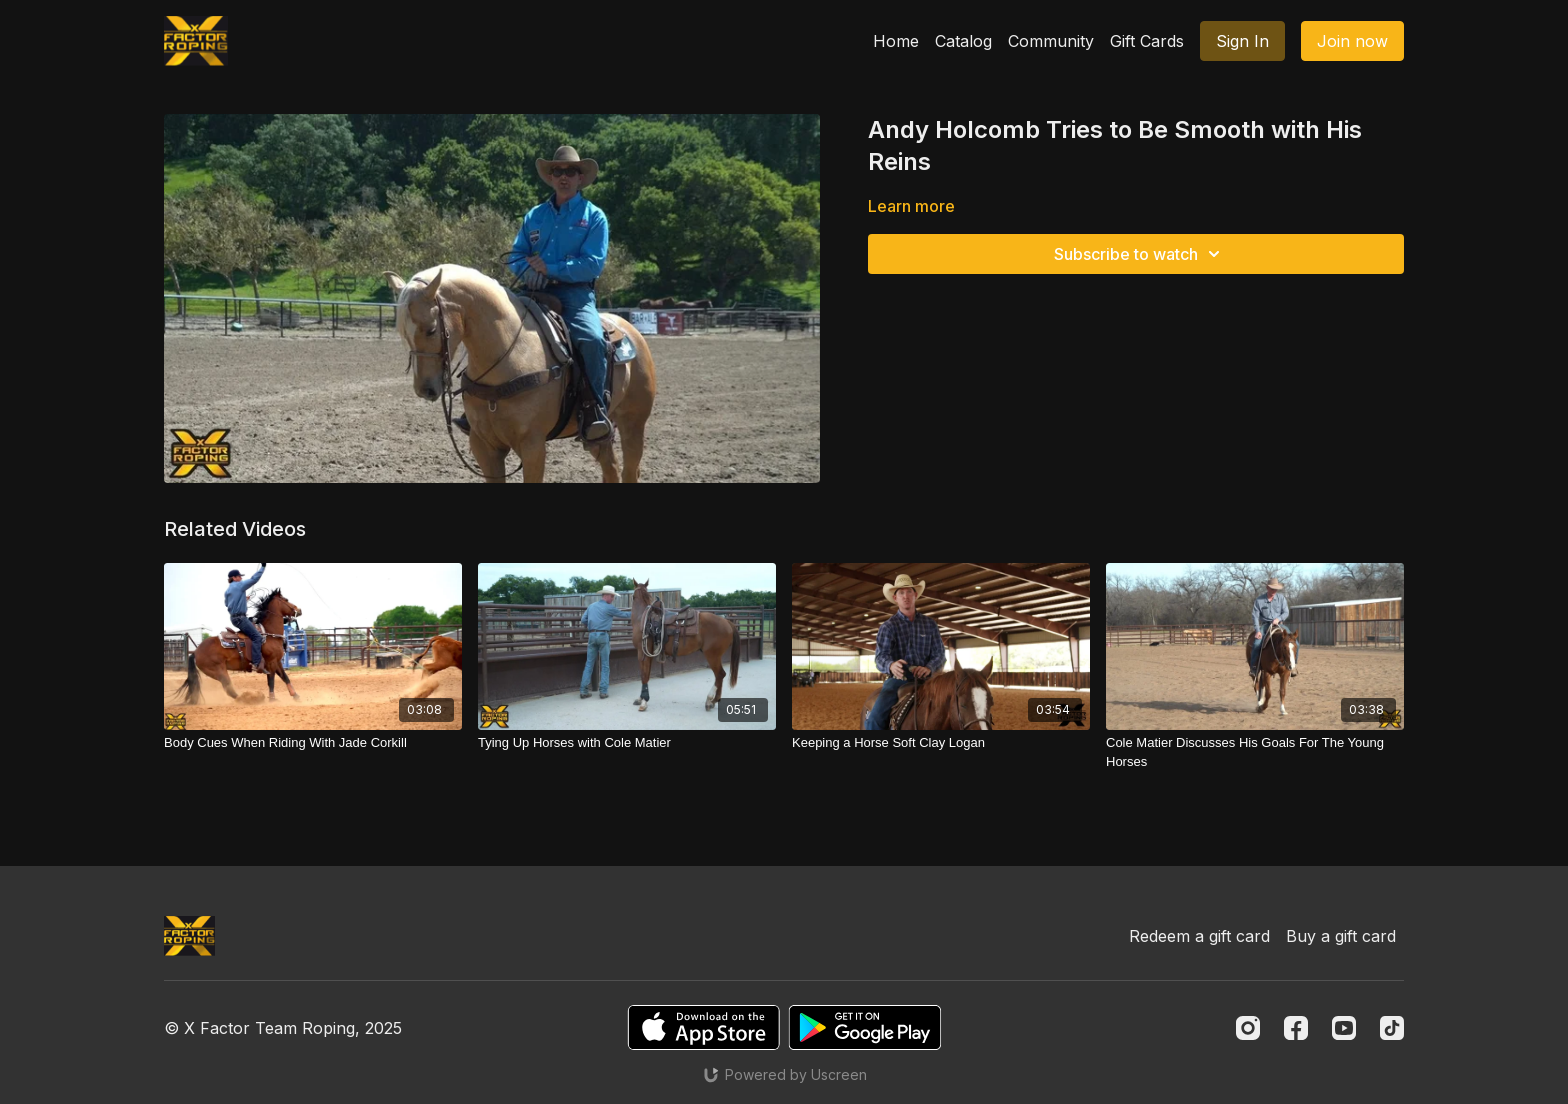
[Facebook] (1296, 1028)
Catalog (963, 41)
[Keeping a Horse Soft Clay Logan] (941, 743)
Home (896, 41)
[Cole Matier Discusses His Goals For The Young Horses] (1255, 752)
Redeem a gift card (1199, 936)
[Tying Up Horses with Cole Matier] (627, 743)
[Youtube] (1344, 1028)
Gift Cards (1147, 41)
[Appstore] (703, 1027)
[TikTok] (1392, 1028)
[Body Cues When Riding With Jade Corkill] (313, 743)
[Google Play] (865, 1027)
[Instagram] (1248, 1028)
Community (1051, 41)
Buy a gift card (1341, 936)
